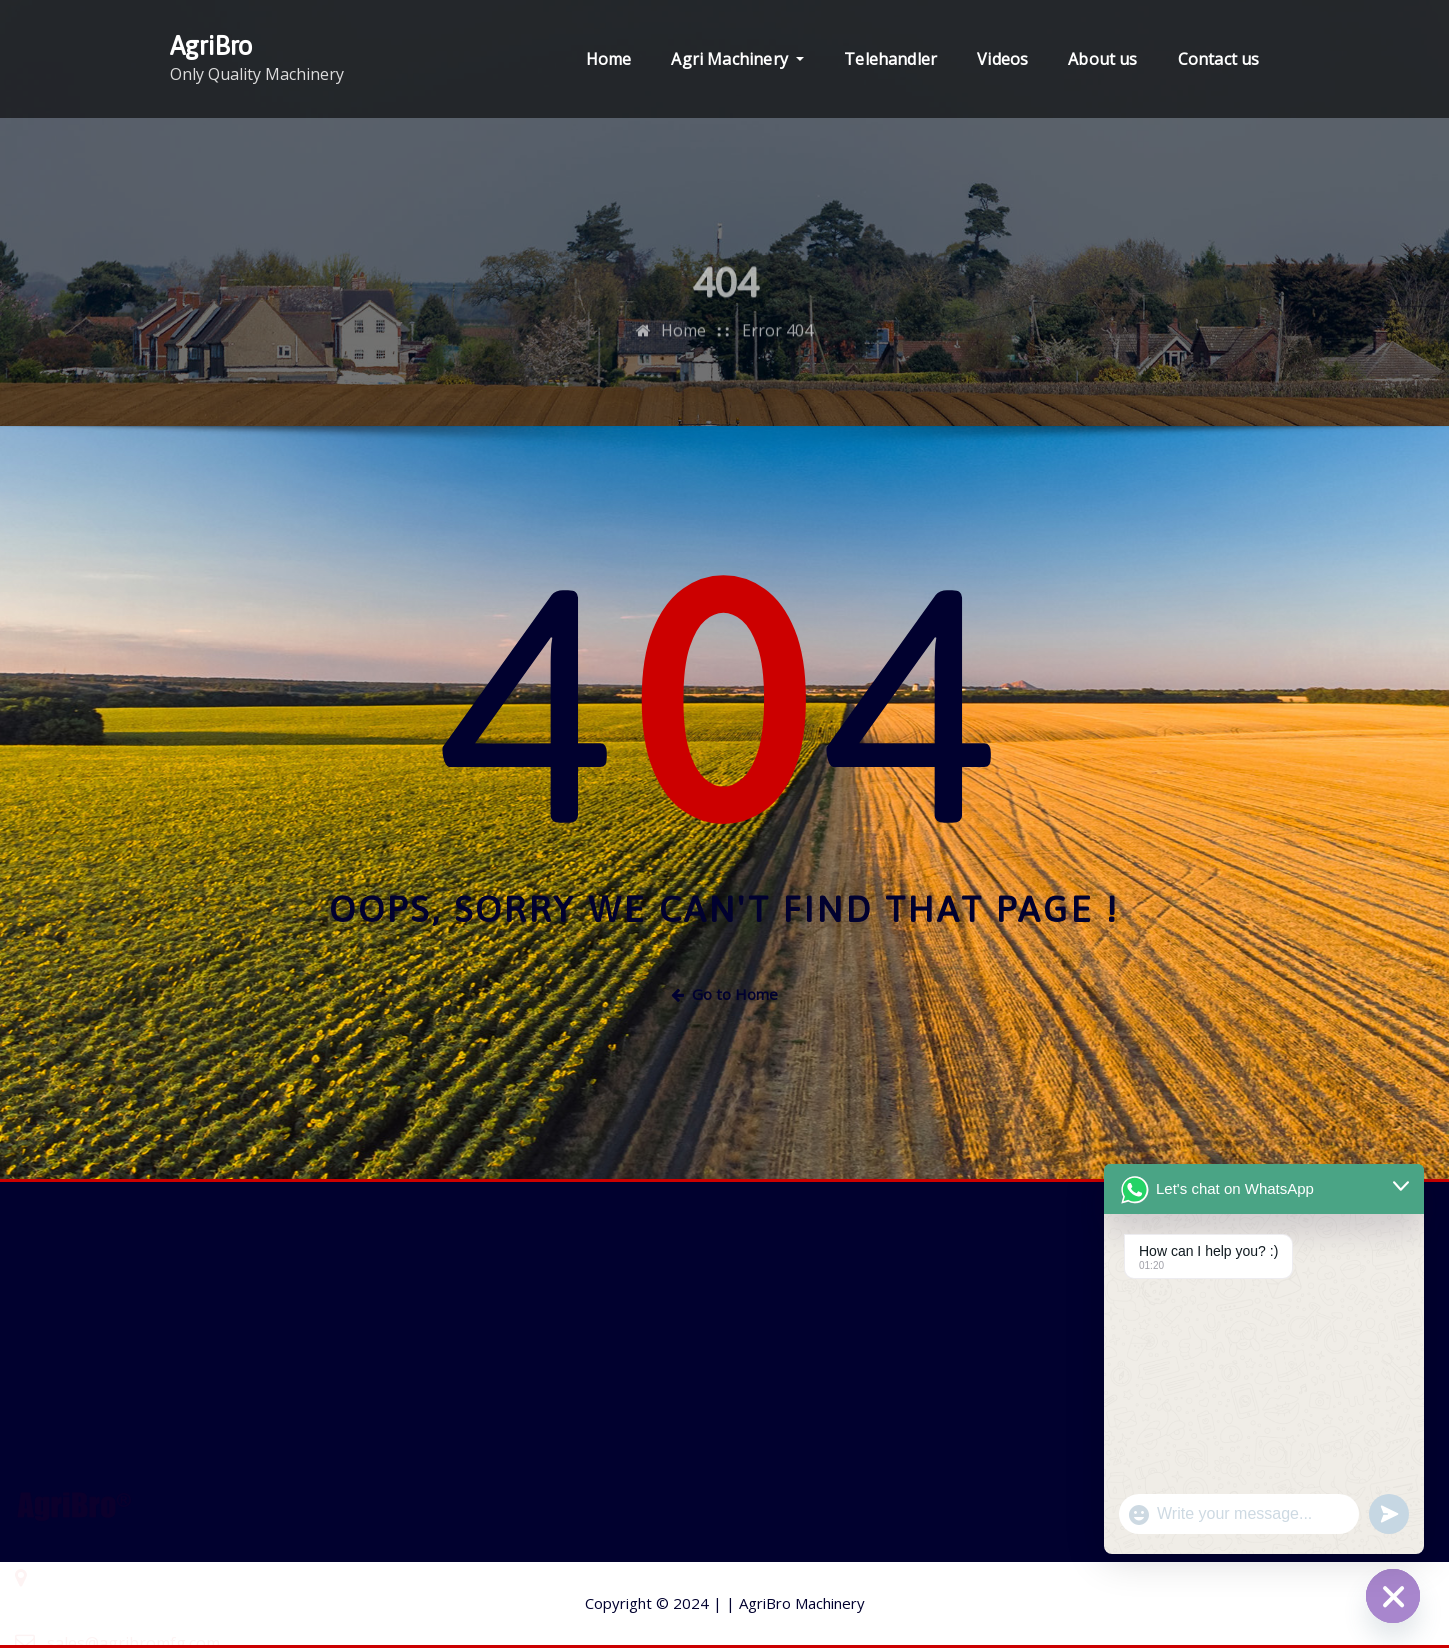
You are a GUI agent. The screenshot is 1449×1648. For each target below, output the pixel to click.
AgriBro (211, 45)
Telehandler (890, 59)
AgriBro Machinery (795, 1603)
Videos (1002, 59)
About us (1102, 59)
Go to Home (724, 994)
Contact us (1219, 59)
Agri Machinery (737, 59)
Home (609, 59)
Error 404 (777, 370)
